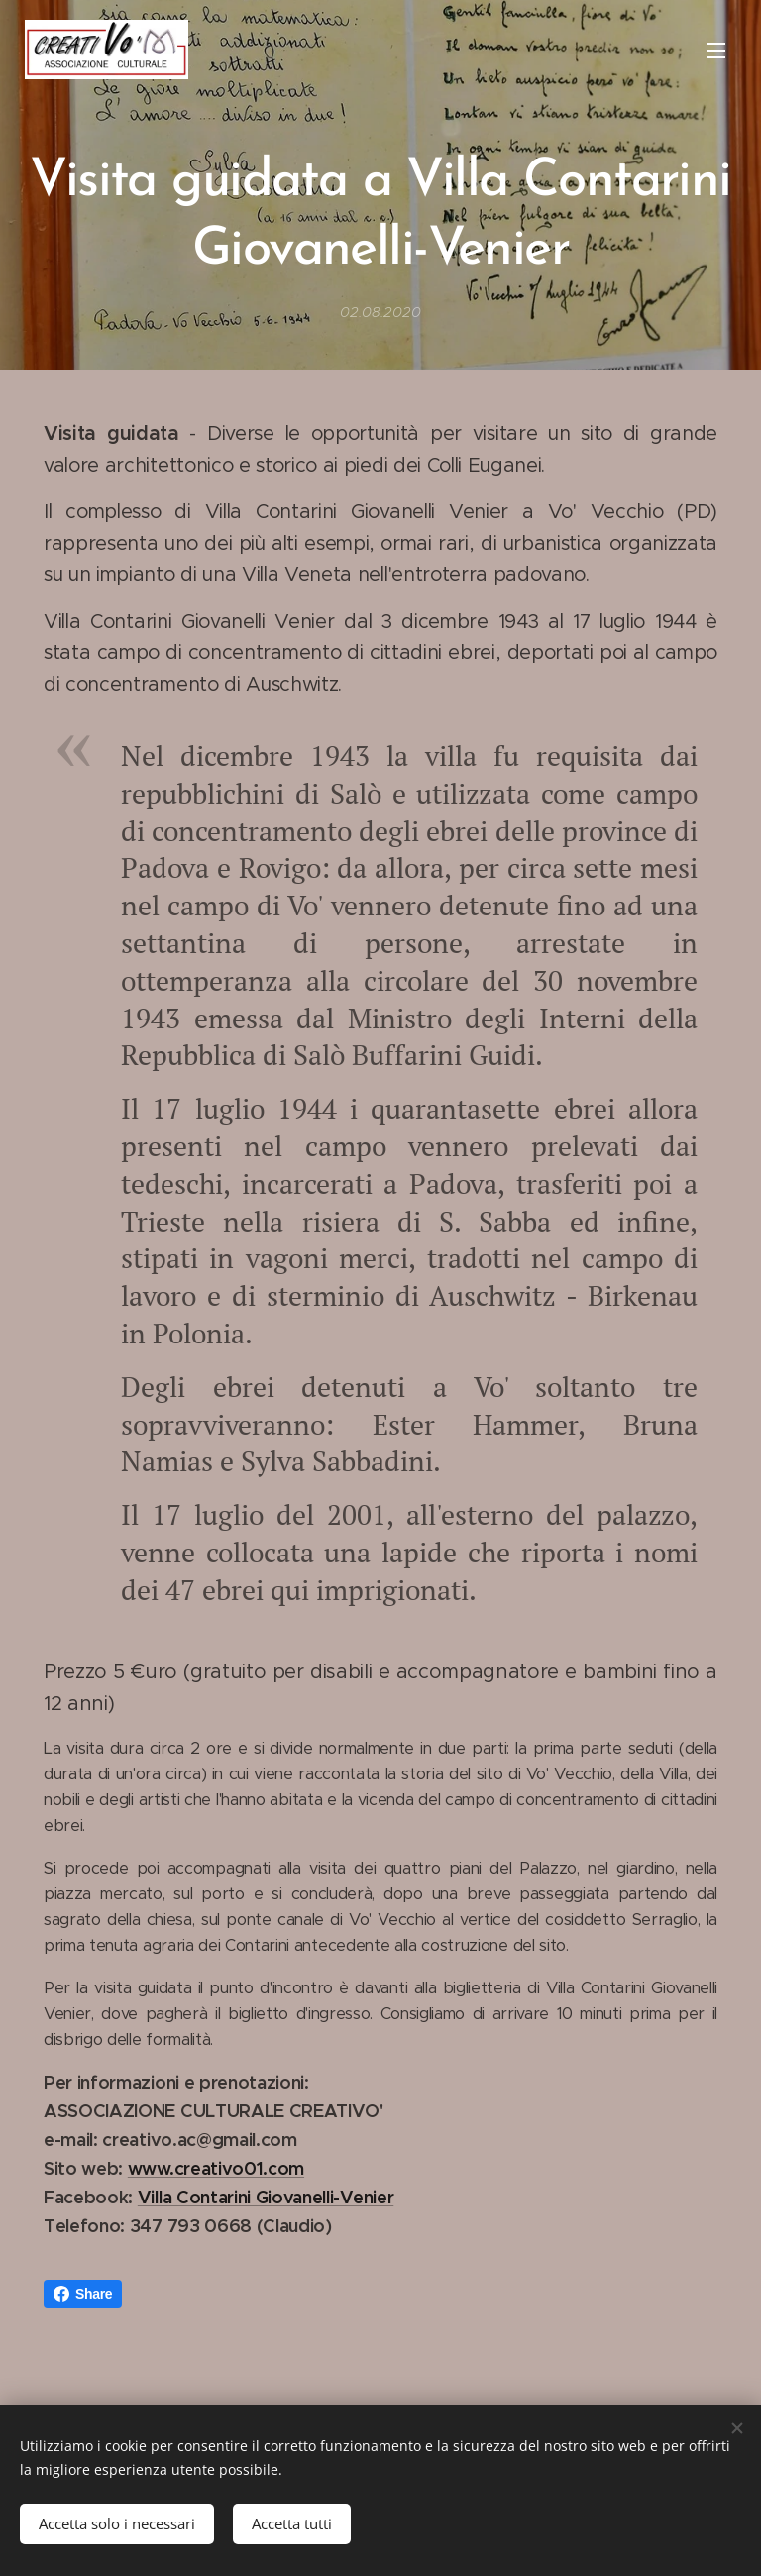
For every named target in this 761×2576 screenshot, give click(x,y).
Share (83, 2294)
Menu (716, 51)
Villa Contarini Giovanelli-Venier (265, 2197)
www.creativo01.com (216, 2168)
